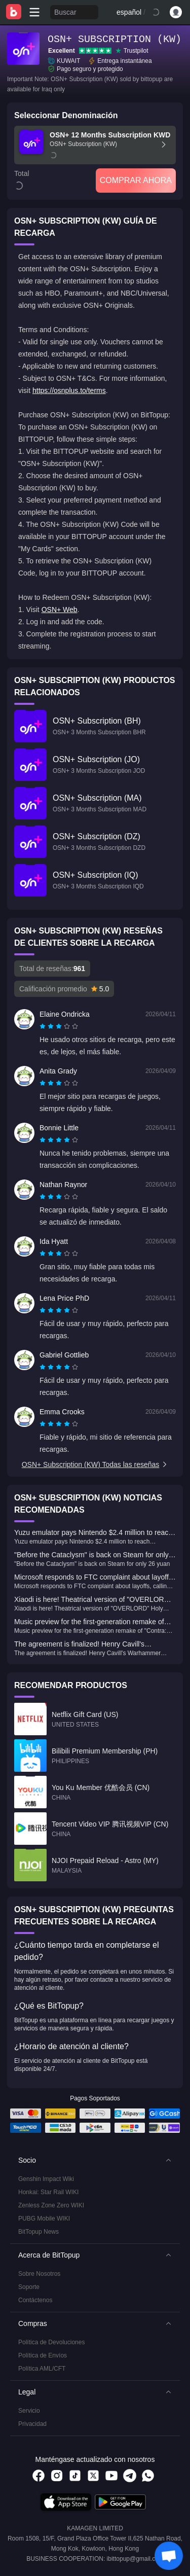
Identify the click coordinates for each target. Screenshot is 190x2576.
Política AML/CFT (41, 2368)
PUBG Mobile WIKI (44, 2218)
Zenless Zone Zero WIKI (51, 2205)
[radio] (44, 1026)
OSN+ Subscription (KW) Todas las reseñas (95, 1464)
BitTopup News (38, 2231)
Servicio (29, 2410)
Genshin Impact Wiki (46, 2179)
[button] (95, 2160)
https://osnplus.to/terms (69, 390)
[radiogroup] (59, 1026)
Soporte (29, 2287)
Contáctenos (35, 2300)
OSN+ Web (60, 609)
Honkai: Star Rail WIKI (48, 2192)
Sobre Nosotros (39, 2273)
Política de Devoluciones (51, 2342)
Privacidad (32, 2423)
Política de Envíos (42, 2355)
